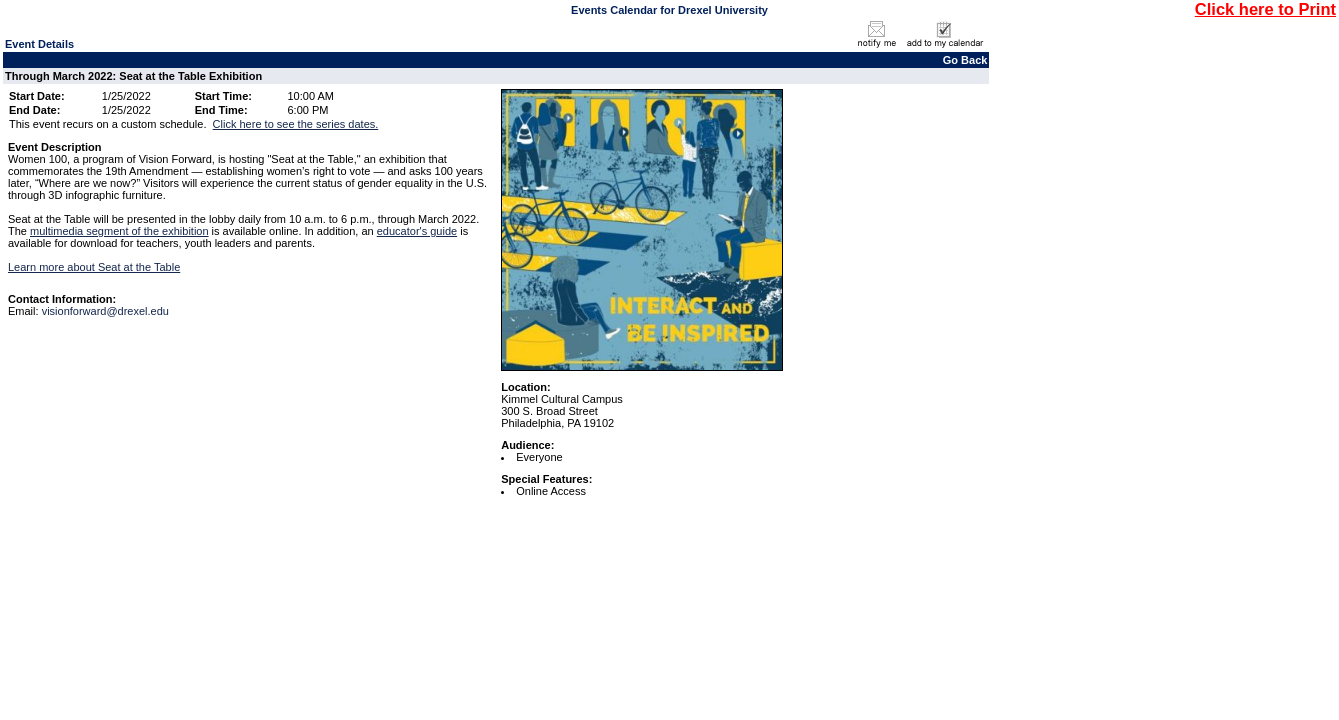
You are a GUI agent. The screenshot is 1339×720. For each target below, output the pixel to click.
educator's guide (417, 231)
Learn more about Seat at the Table (94, 267)
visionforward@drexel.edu (105, 311)
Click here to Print (1265, 9)
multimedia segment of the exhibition (119, 231)
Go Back (965, 60)
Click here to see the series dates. (296, 124)
